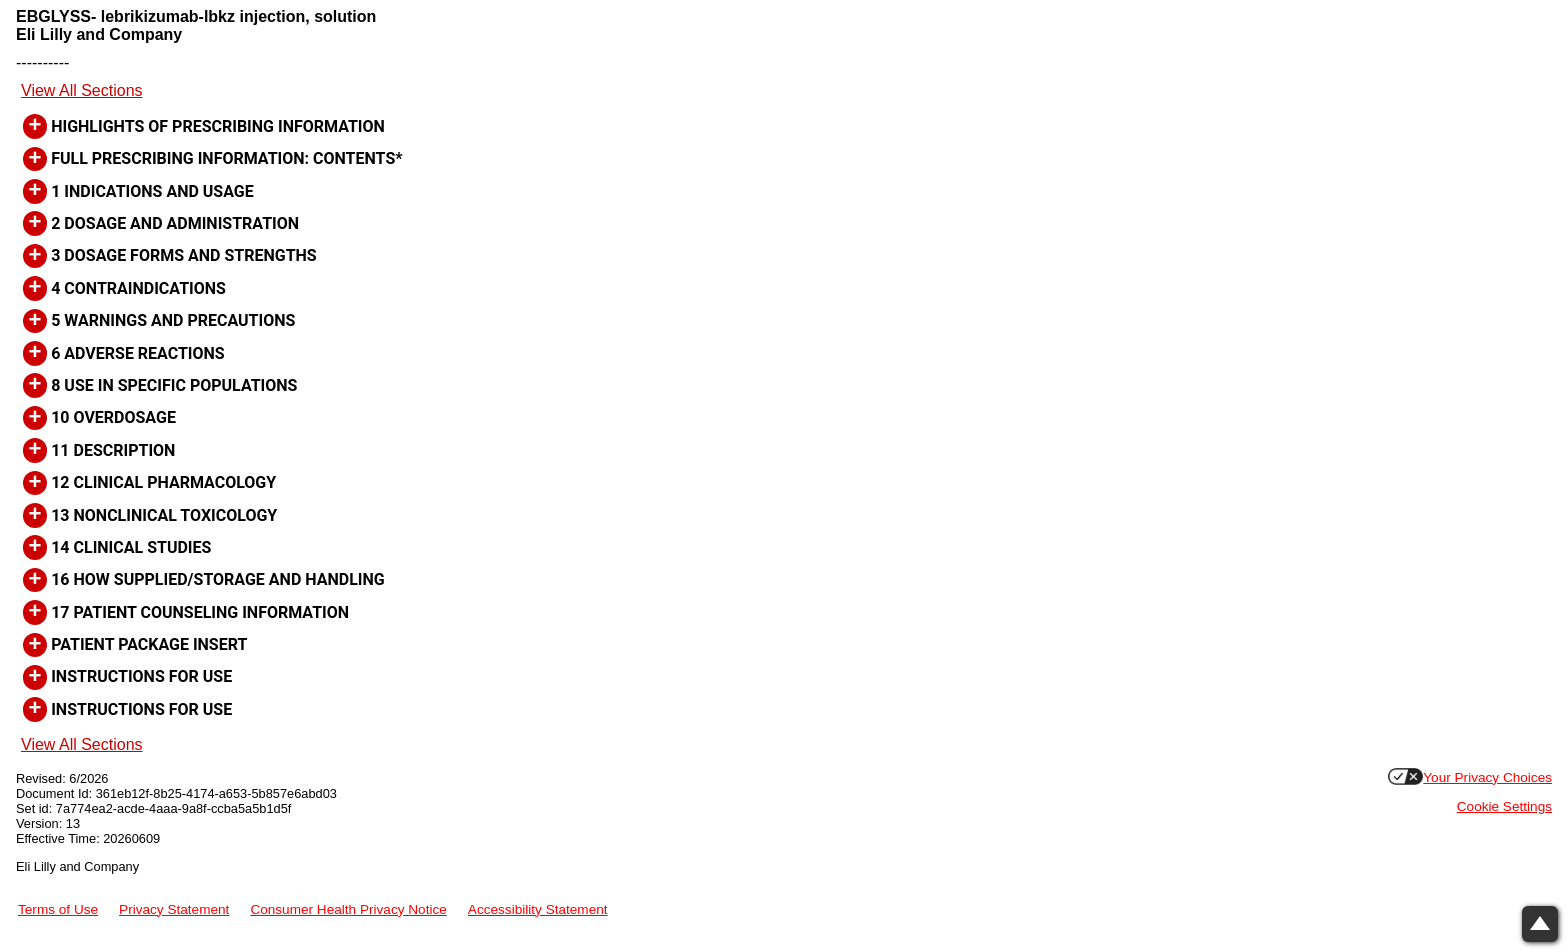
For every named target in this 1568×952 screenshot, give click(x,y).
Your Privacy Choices (1487, 777)
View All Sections (82, 90)
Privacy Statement (174, 909)
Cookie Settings (1504, 806)
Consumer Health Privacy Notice (348, 909)
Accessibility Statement (538, 909)
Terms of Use (58, 909)
